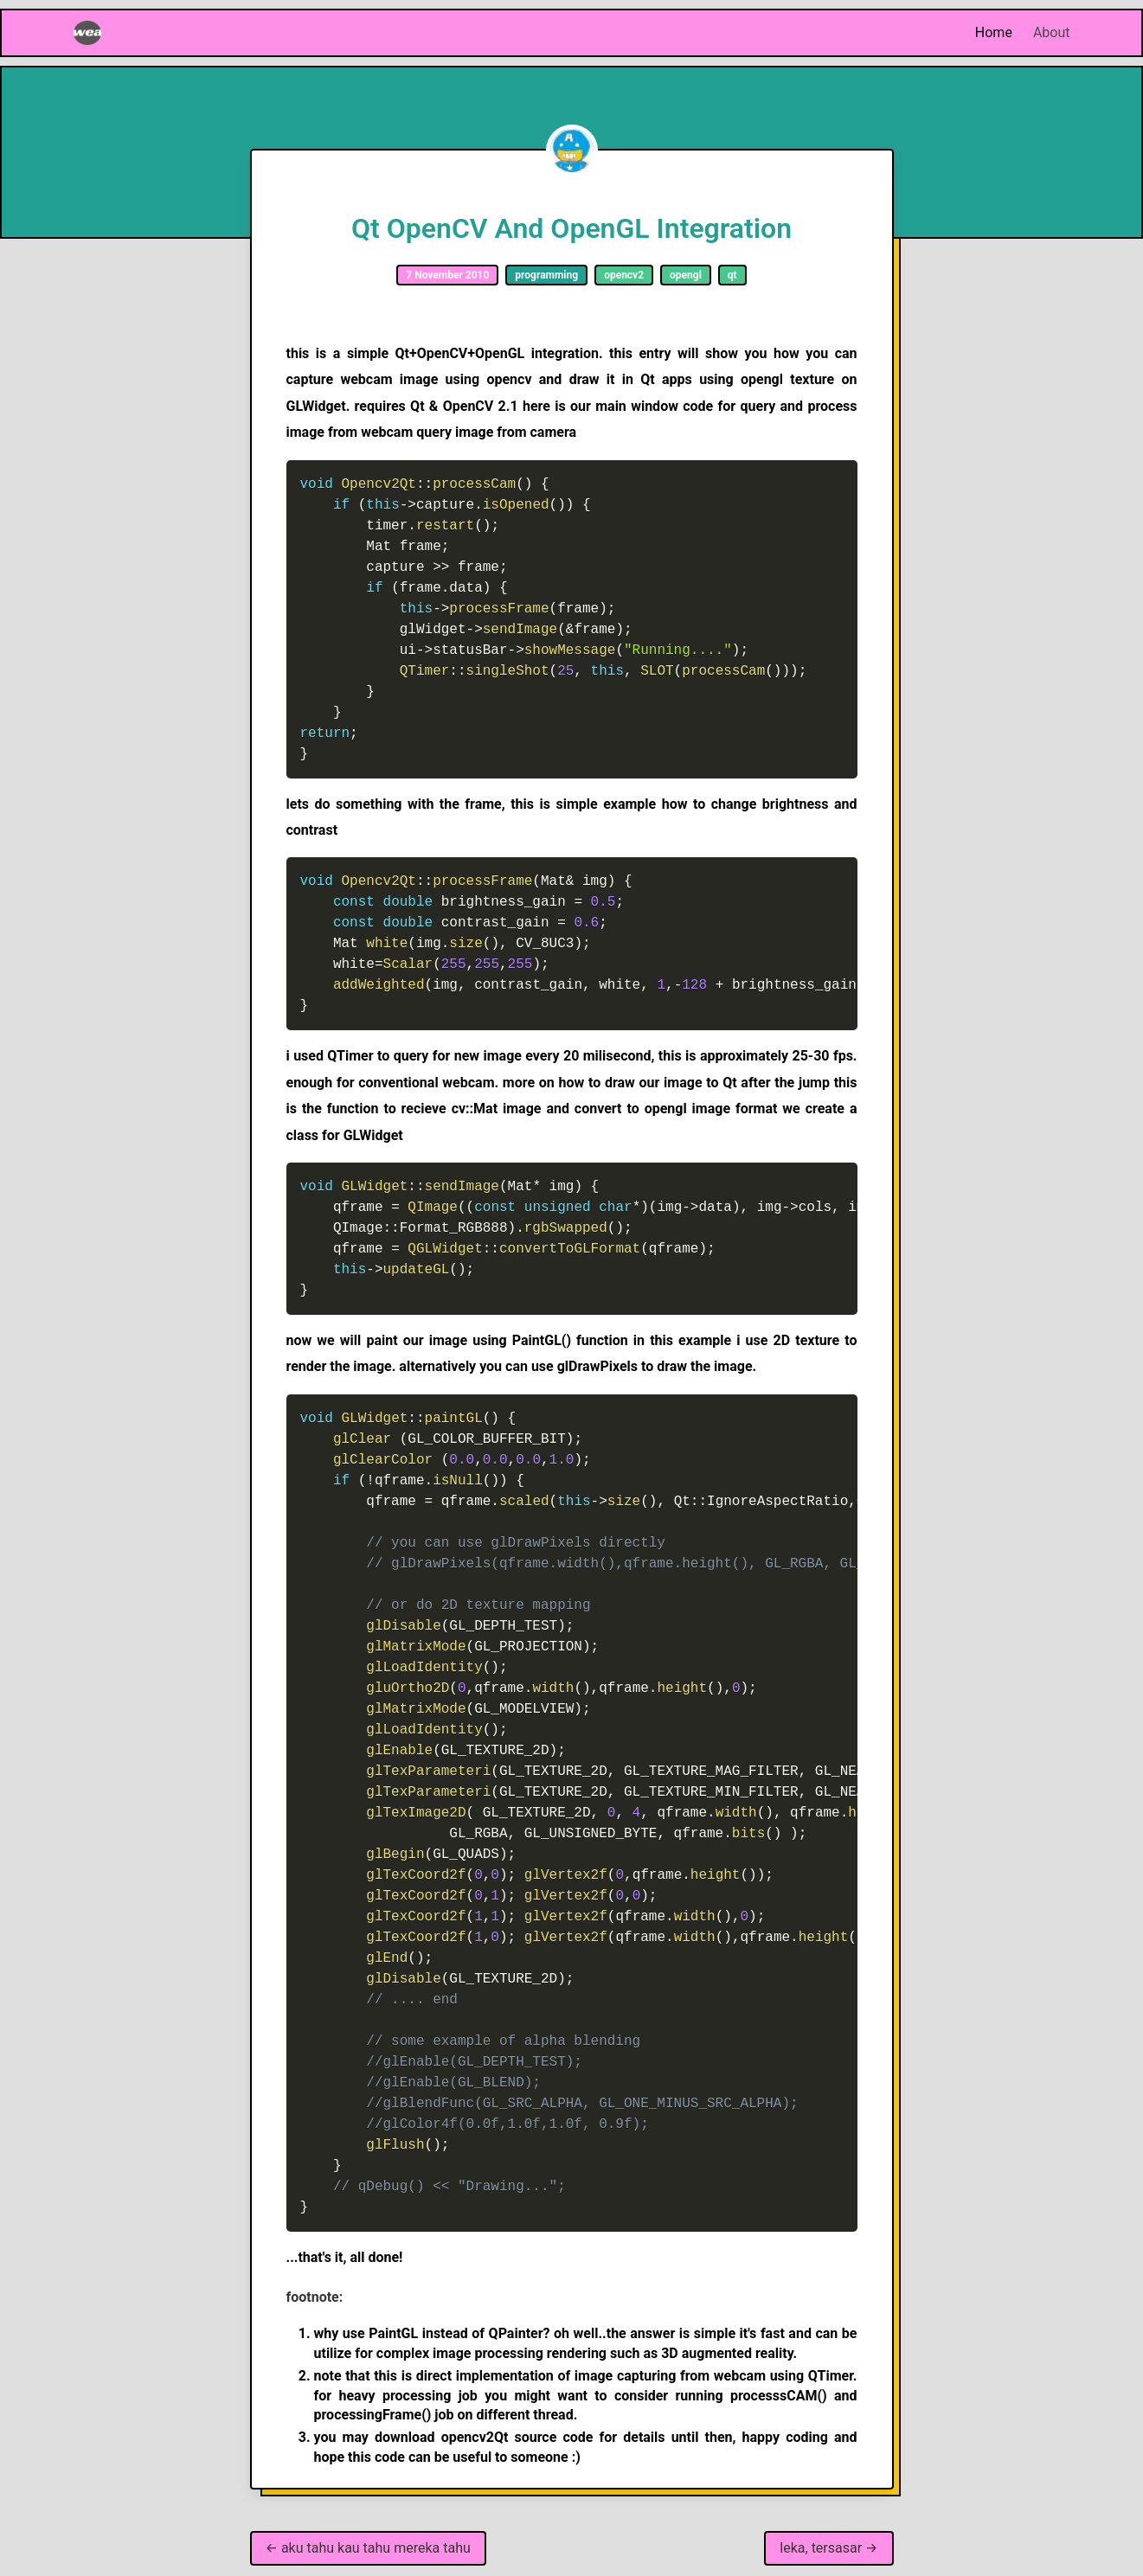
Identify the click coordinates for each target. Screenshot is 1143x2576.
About (1051, 32)
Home (993, 32)
